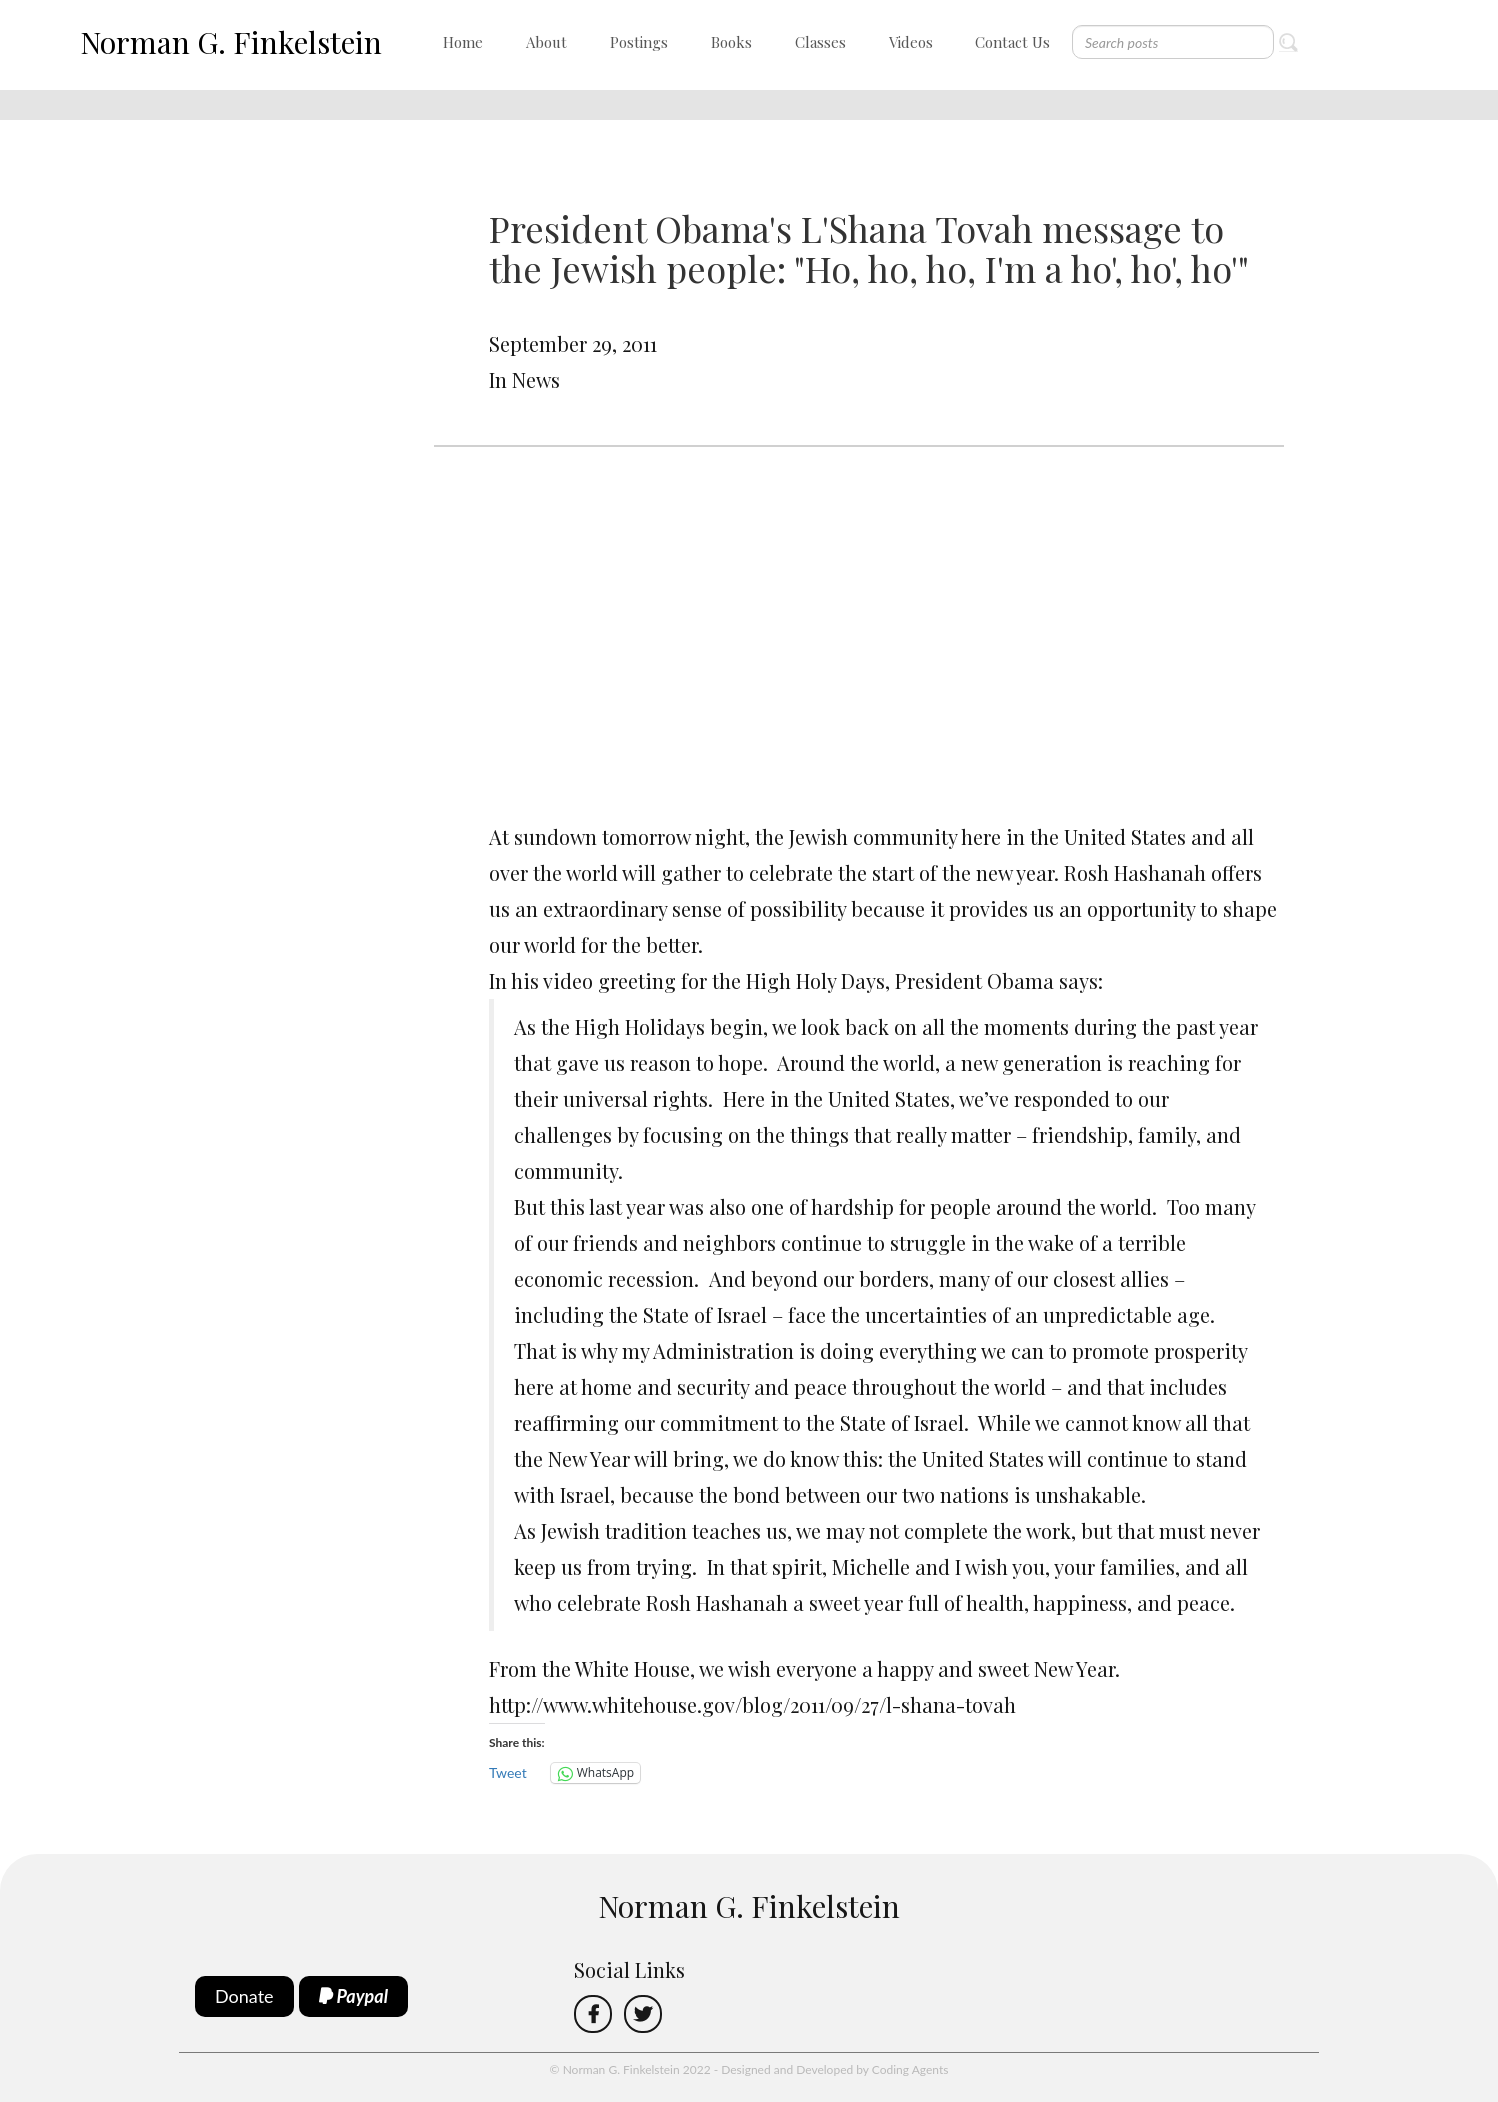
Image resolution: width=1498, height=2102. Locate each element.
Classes (820, 42)
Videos (911, 42)
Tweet (508, 1772)
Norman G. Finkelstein (231, 42)
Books (731, 42)
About (546, 42)
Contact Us (1012, 42)
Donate (244, 1996)
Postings (639, 42)
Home (463, 42)
